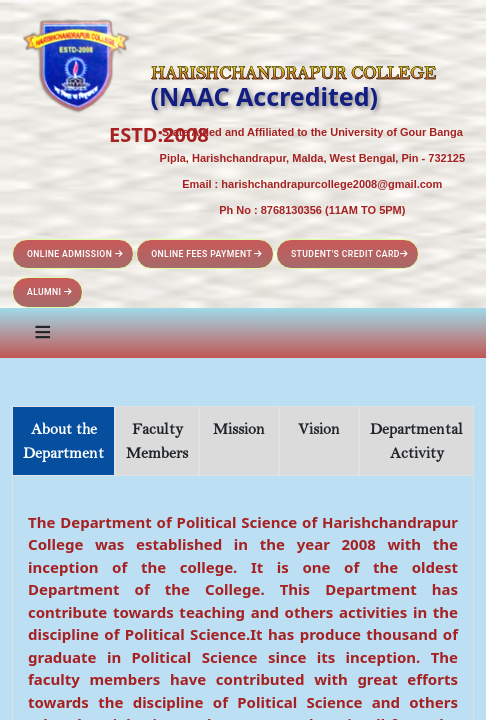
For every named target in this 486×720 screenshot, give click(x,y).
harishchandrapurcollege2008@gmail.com (331, 184)
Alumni (49, 292)
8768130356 (291, 210)
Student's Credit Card (349, 254)
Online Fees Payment (207, 254)
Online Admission (75, 254)
